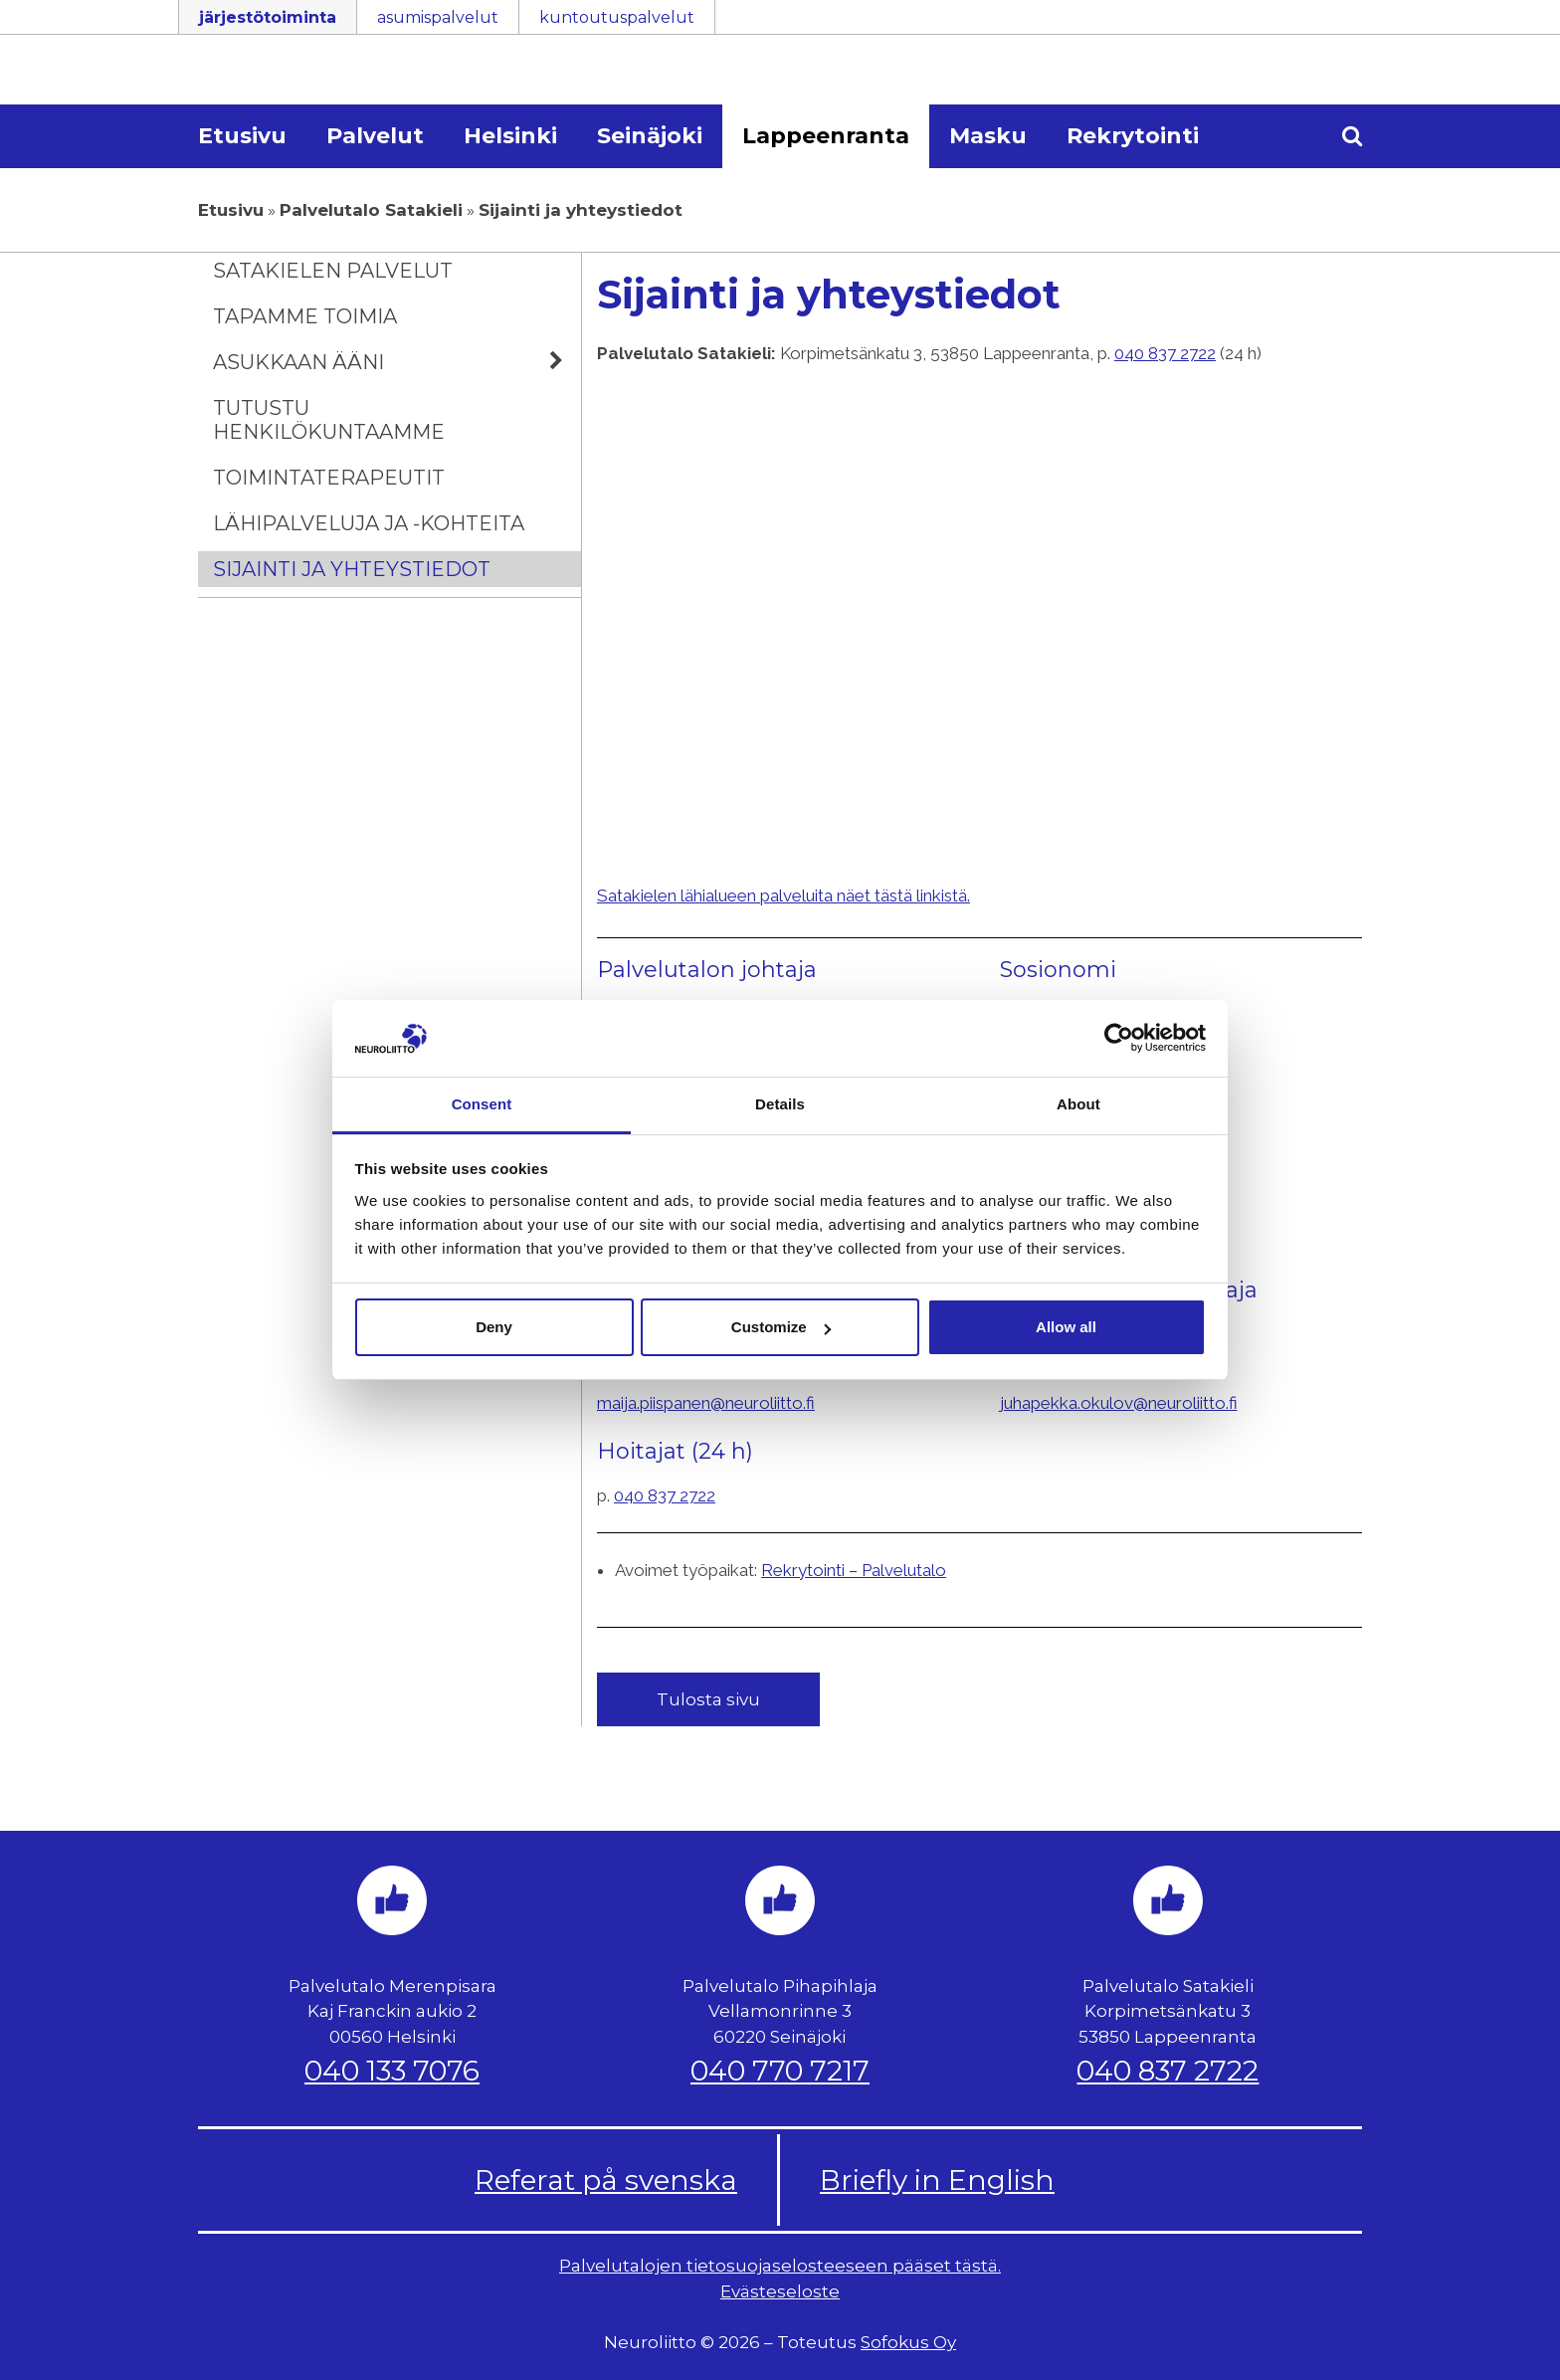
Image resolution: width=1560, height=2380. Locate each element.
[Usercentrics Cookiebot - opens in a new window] (1119, 1038)
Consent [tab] (482, 1103)
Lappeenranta (825, 135)
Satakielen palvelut (333, 271)
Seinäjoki (649, 135)
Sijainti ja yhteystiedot (351, 569)
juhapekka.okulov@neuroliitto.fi (1119, 1403)
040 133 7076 (392, 2070)
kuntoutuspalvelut (616, 17)
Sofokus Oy (908, 2342)
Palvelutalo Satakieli (371, 210)
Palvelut (375, 135)
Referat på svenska (606, 2180)
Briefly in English (937, 2180)
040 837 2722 (1165, 353)
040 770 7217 (780, 2070)
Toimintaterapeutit (329, 478)
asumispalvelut (437, 17)
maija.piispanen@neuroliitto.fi (706, 1403)
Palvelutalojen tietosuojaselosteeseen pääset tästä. (780, 2266)
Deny (494, 1326)
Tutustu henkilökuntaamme (329, 420)
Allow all (1066, 1326)
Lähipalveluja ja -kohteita (368, 523)
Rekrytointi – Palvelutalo (853, 1570)
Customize (781, 1326)
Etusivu (242, 135)
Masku (988, 135)
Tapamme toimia (305, 316)
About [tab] (1078, 1103)
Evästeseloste (780, 2291)
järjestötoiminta (267, 17)
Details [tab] (780, 1103)
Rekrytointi (1133, 135)
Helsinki (510, 135)
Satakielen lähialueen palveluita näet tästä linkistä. (783, 895)
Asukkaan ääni (397, 362)
